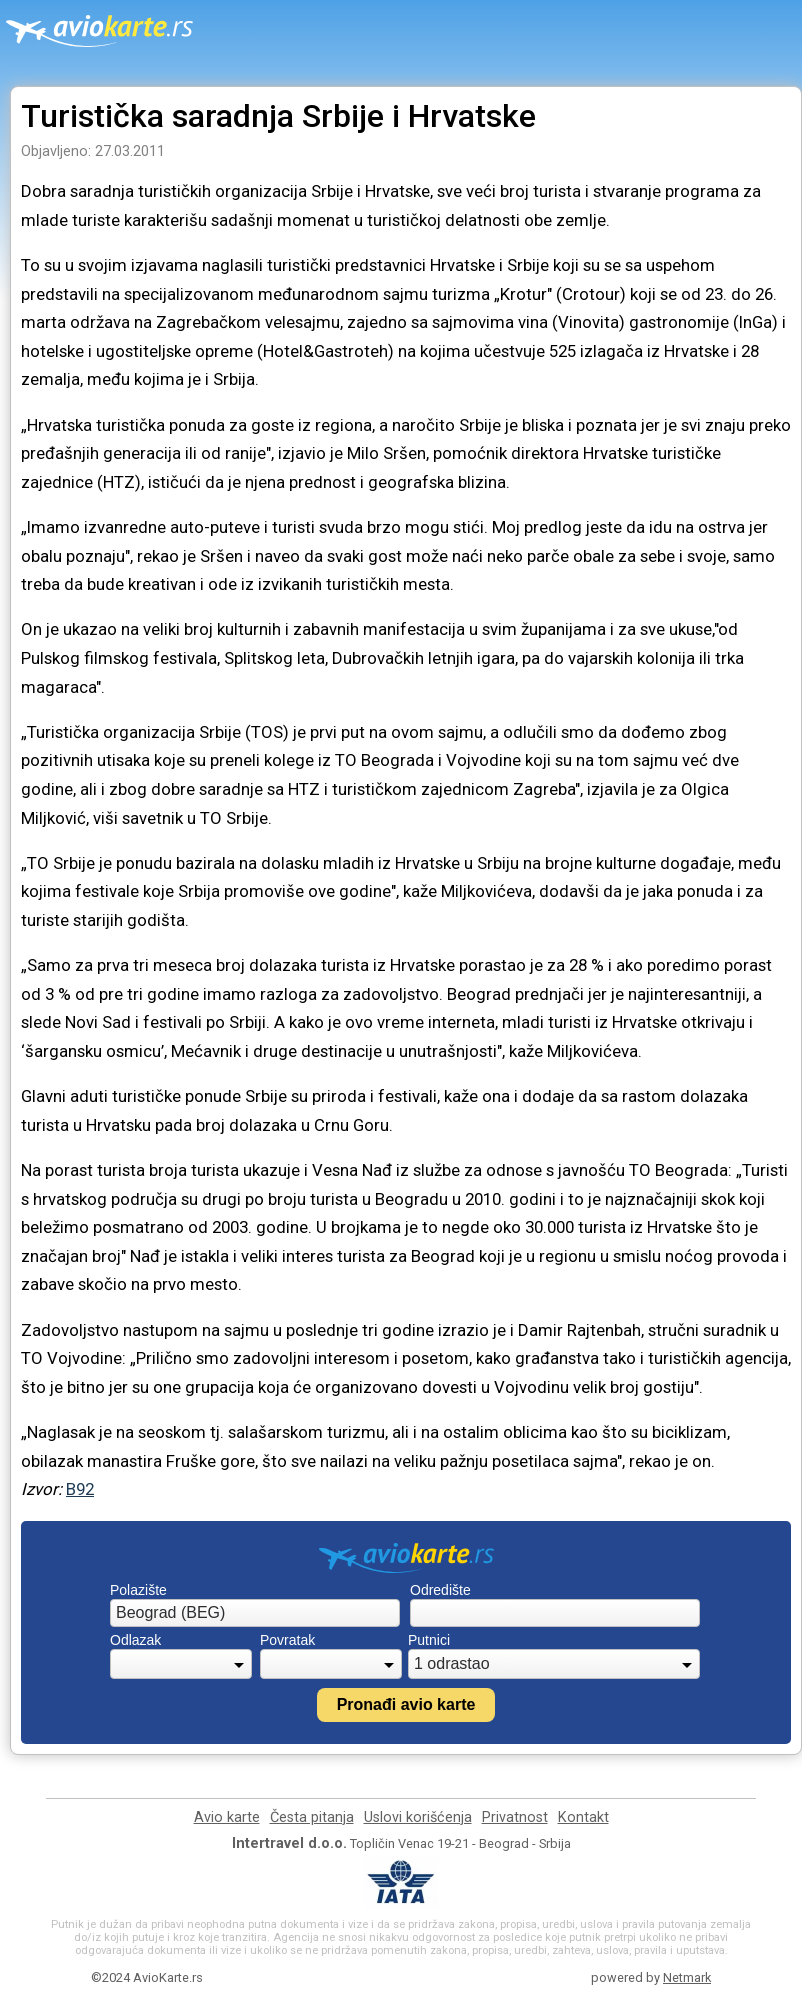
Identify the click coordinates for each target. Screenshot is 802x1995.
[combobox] (255, 1613)
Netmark (687, 1977)
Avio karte (227, 1817)
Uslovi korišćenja (418, 1817)
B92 (80, 1489)
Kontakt (583, 1817)
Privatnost (515, 1817)
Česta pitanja (312, 1817)
